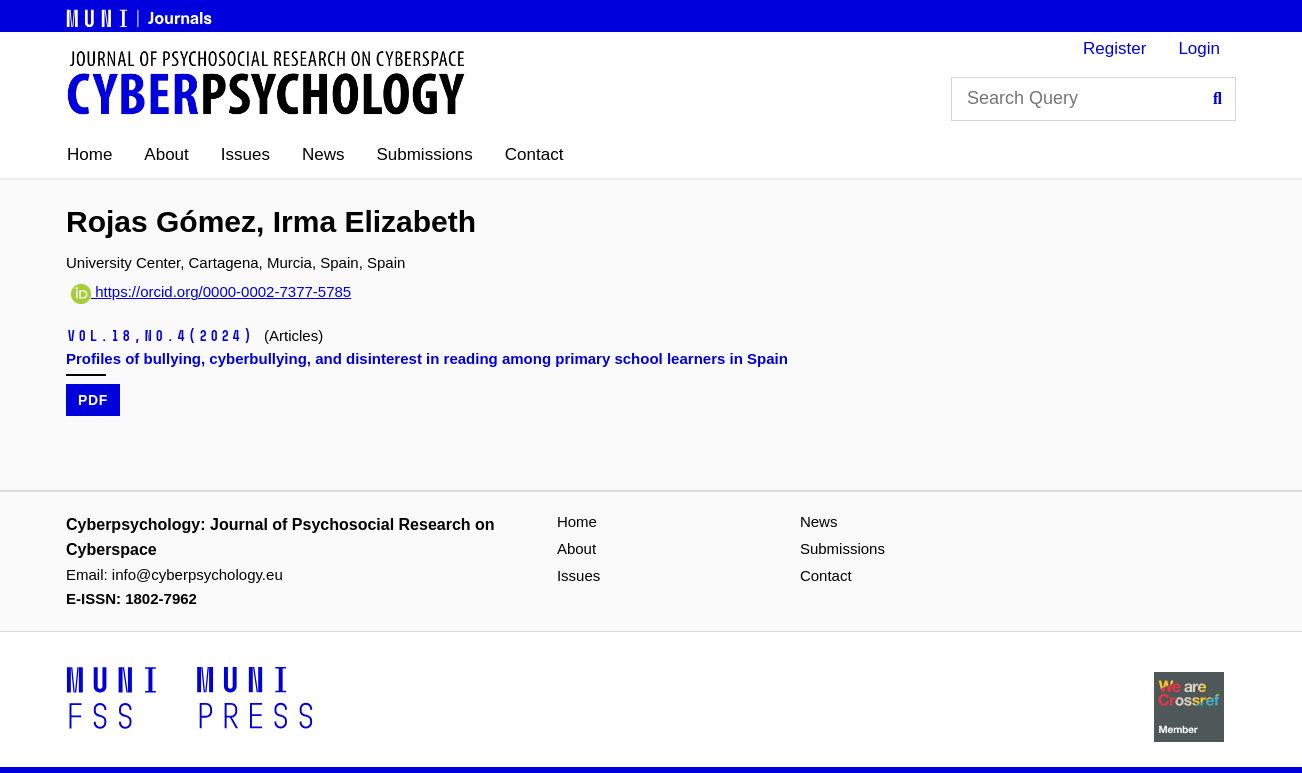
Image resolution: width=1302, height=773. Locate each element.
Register (1114, 48)
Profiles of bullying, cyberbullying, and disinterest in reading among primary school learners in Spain (427, 358)
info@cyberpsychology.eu (197, 574)
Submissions (424, 154)
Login (1199, 48)
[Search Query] (1093, 99)
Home (89, 154)
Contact (534, 154)
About (166, 154)
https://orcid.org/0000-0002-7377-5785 (211, 291)
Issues (245, 154)
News (323, 154)
